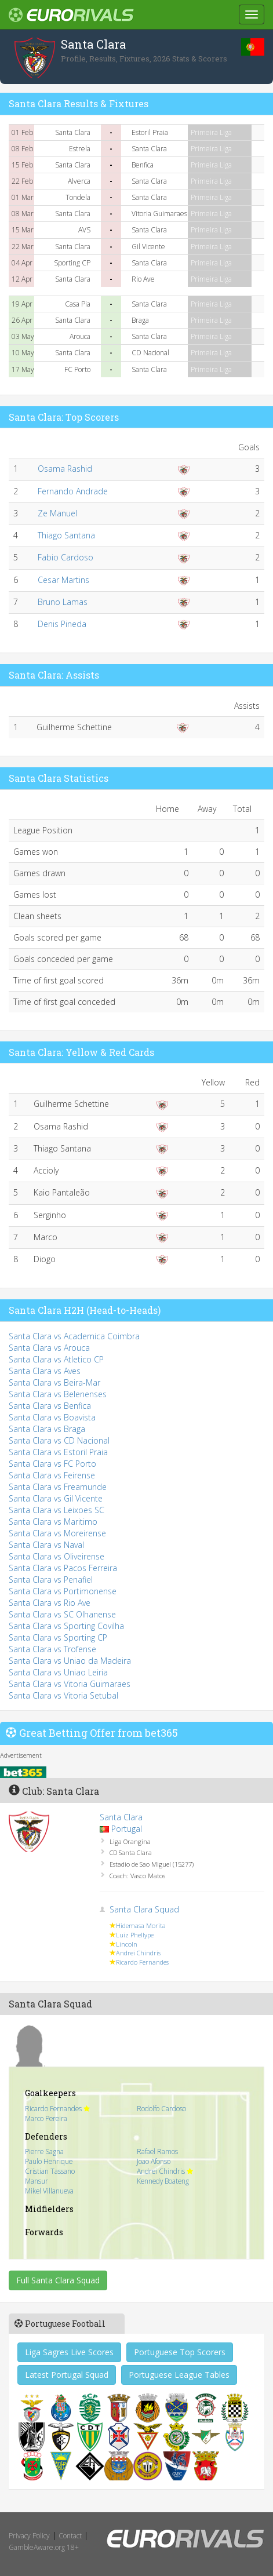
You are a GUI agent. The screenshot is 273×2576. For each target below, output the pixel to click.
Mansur (36, 2180)
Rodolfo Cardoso (161, 2108)
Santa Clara (121, 1817)
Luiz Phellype (135, 1934)
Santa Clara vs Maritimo (53, 1521)
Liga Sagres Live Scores (69, 2352)
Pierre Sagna (44, 2151)
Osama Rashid (65, 468)
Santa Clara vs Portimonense (63, 1591)
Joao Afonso (153, 2161)
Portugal (126, 1828)
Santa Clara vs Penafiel (51, 1579)
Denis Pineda (62, 623)
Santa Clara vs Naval (46, 1544)
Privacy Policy (29, 2536)
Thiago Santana (66, 535)
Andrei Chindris (138, 1952)
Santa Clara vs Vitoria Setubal (63, 1695)
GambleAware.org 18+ (44, 2547)
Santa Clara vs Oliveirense (56, 1556)
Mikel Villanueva (49, 2190)
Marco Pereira (46, 2118)
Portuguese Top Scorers (179, 2352)
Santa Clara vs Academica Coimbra (74, 1336)
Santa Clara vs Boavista (52, 1417)
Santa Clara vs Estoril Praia (58, 1452)
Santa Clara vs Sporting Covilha (66, 1625)
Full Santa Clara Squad (58, 2280)
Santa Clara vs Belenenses (58, 1394)
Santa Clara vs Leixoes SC (56, 1509)
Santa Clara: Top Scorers (64, 417)
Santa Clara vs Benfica (50, 1405)
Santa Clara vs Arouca (49, 1347)
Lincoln (126, 1944)
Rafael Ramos (157, 2151)
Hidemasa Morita (141, 1925)
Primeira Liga (211, 132)
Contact (70, 2536)
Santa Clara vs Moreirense (57, 1533)
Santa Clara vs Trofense (52, 1649)
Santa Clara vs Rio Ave (49, 1602)
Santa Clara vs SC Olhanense (62, 1614)
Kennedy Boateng (163, 2180)
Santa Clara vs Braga (47, 1428)
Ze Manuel (57, 513)
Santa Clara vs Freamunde (58, 1486)
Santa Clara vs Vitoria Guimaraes (69, 1683)
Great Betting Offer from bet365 (98, 1733)
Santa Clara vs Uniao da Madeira (70, 1660)
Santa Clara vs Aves (45, 1370)
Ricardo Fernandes (142, 1962)
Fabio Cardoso (65, 557)
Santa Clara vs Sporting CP (58, 1637)
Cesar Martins (63, 579)
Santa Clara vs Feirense (52, 1475)
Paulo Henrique (48, 2161)
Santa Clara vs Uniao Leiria (58, 1672)
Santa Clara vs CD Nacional (59, 1440)
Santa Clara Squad (144, 1909)
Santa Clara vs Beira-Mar (54, 1382)
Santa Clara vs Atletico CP (56, 1359)
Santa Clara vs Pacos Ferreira (63, 1567)
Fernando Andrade (73, 491)
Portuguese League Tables (179, 2374)
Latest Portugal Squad (66, 2374)
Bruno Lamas (63, 601)
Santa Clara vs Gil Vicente (56, 1498)
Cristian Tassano (50, 2171)
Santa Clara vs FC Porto (52, 1463)
